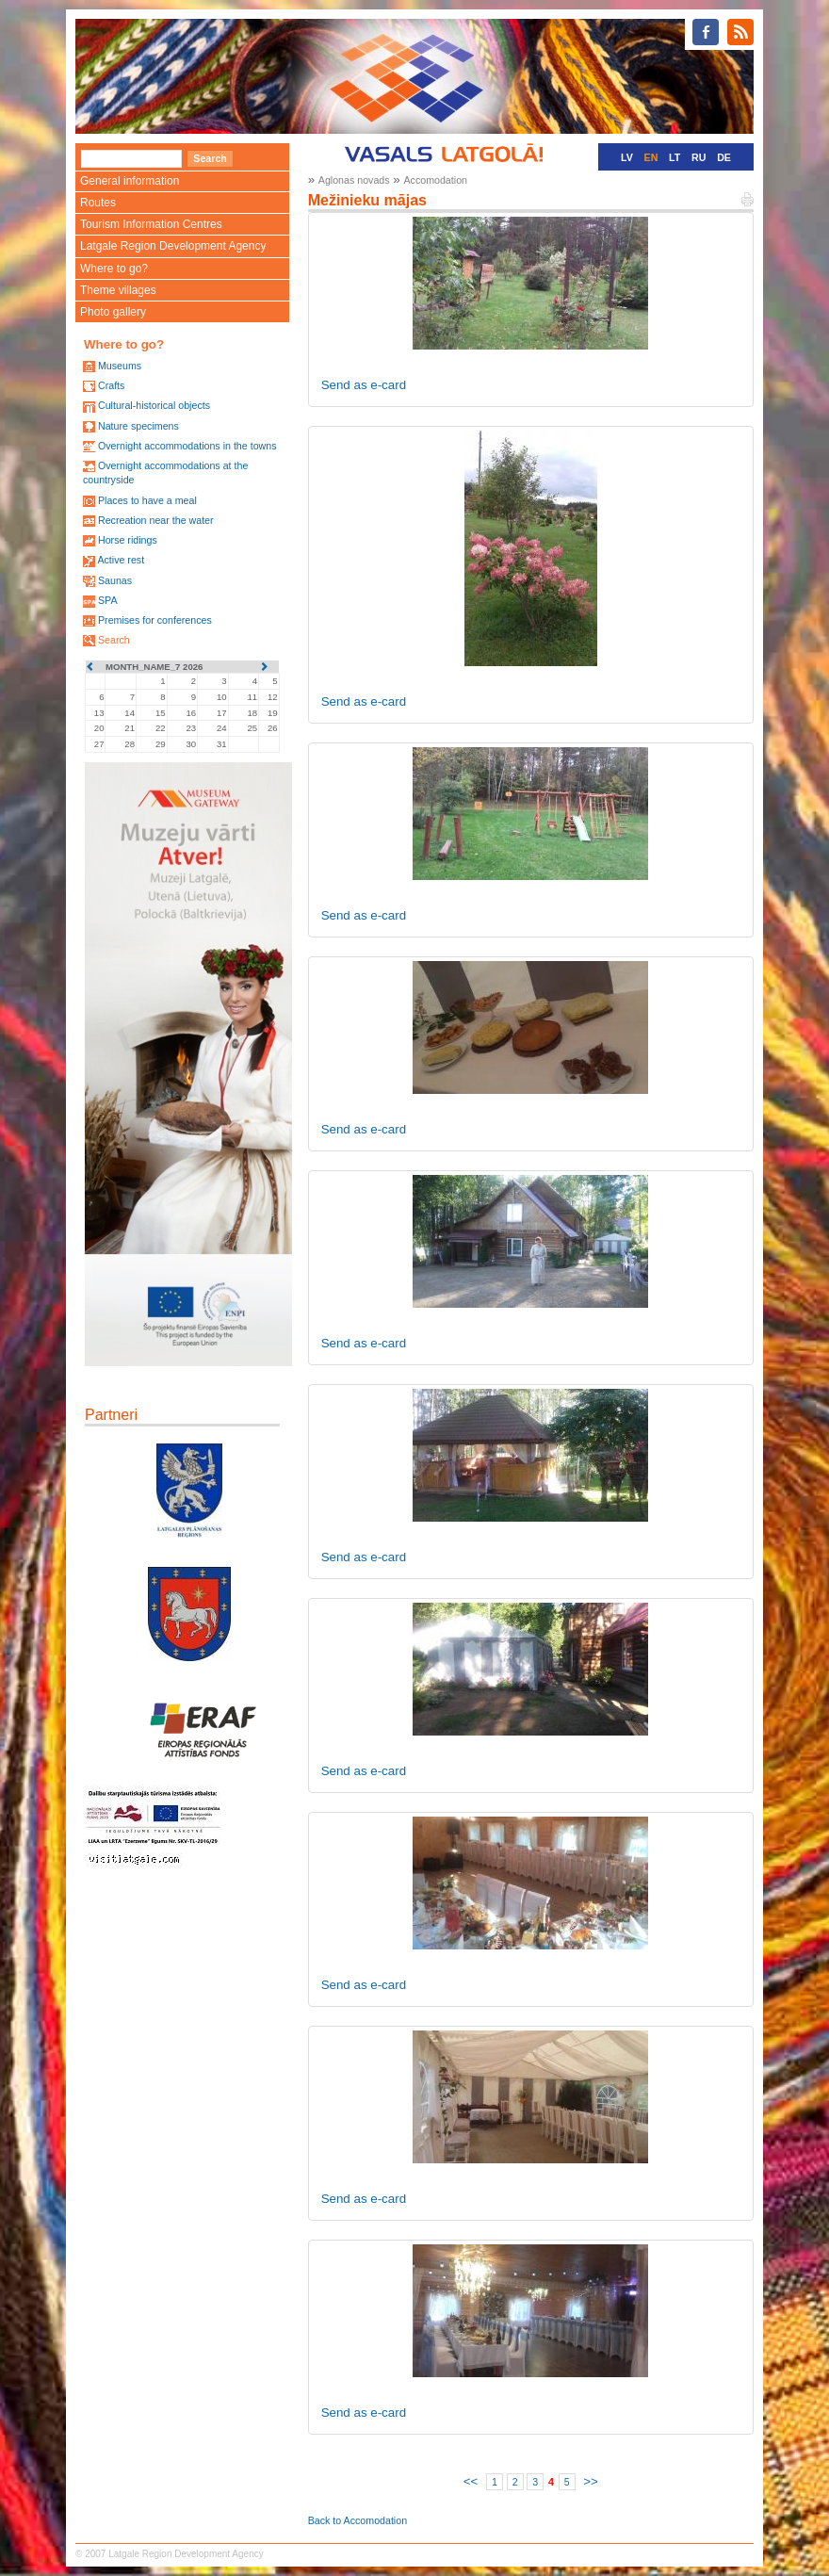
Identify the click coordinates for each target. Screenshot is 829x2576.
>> (590, 2481)
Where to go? (114, 268)
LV (627, 157)
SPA (108, 600)
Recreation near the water (156, 520)
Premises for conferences (155, 620)
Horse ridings (127, 540)
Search (114, 639)
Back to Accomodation (357, 2520)
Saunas (115, 580)
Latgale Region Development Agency (173, 246)
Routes (98, 202)
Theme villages (118, 290)
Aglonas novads (354, 180)
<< (471, 2481)
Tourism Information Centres (151, 224)
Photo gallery (113, 311)
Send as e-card (363, 385)
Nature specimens (138, 426)
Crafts (111, 385)
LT (674, 157)
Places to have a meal (147, 500)
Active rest (120, 559)
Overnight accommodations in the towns (187, 445)
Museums (119, 365)
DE (724, 157)
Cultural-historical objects (154, 405)
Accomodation (435, 180)
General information (129, 180)
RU (698, 157)
